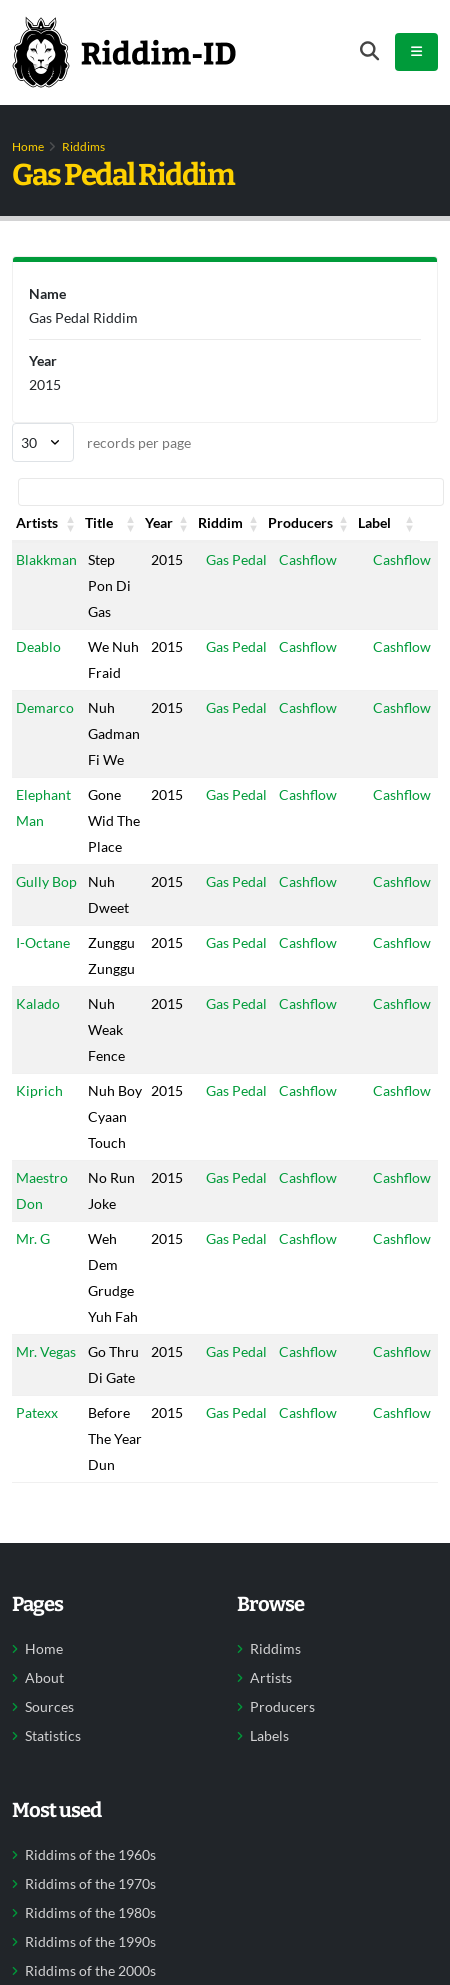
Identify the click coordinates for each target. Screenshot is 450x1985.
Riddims (83, 146)
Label (392, 522)
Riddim (226, 522)
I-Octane (43, 942)
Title (102, 522)
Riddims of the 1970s (90, 1936)
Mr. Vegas (46, 1377)
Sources (49, 1759)
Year (162, 522)
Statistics (53, 1788)
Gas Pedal (234, 559)
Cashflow (308, 559)
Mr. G (33, 1264)
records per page (101, 442)
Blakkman (46, 559)
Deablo (38, 646)
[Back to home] (124, 52)
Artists (37, 522)
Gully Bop (46, 881)
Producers (311, 522)
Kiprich (39, 1090)
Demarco (45, 707)
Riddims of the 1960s (90, 1907)
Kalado (38, 1003)
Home (28, 146)
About (44, 1730)
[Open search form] (369, 51)
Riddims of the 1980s (90, 1965)
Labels (269, 1788)
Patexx (37, 1438)
